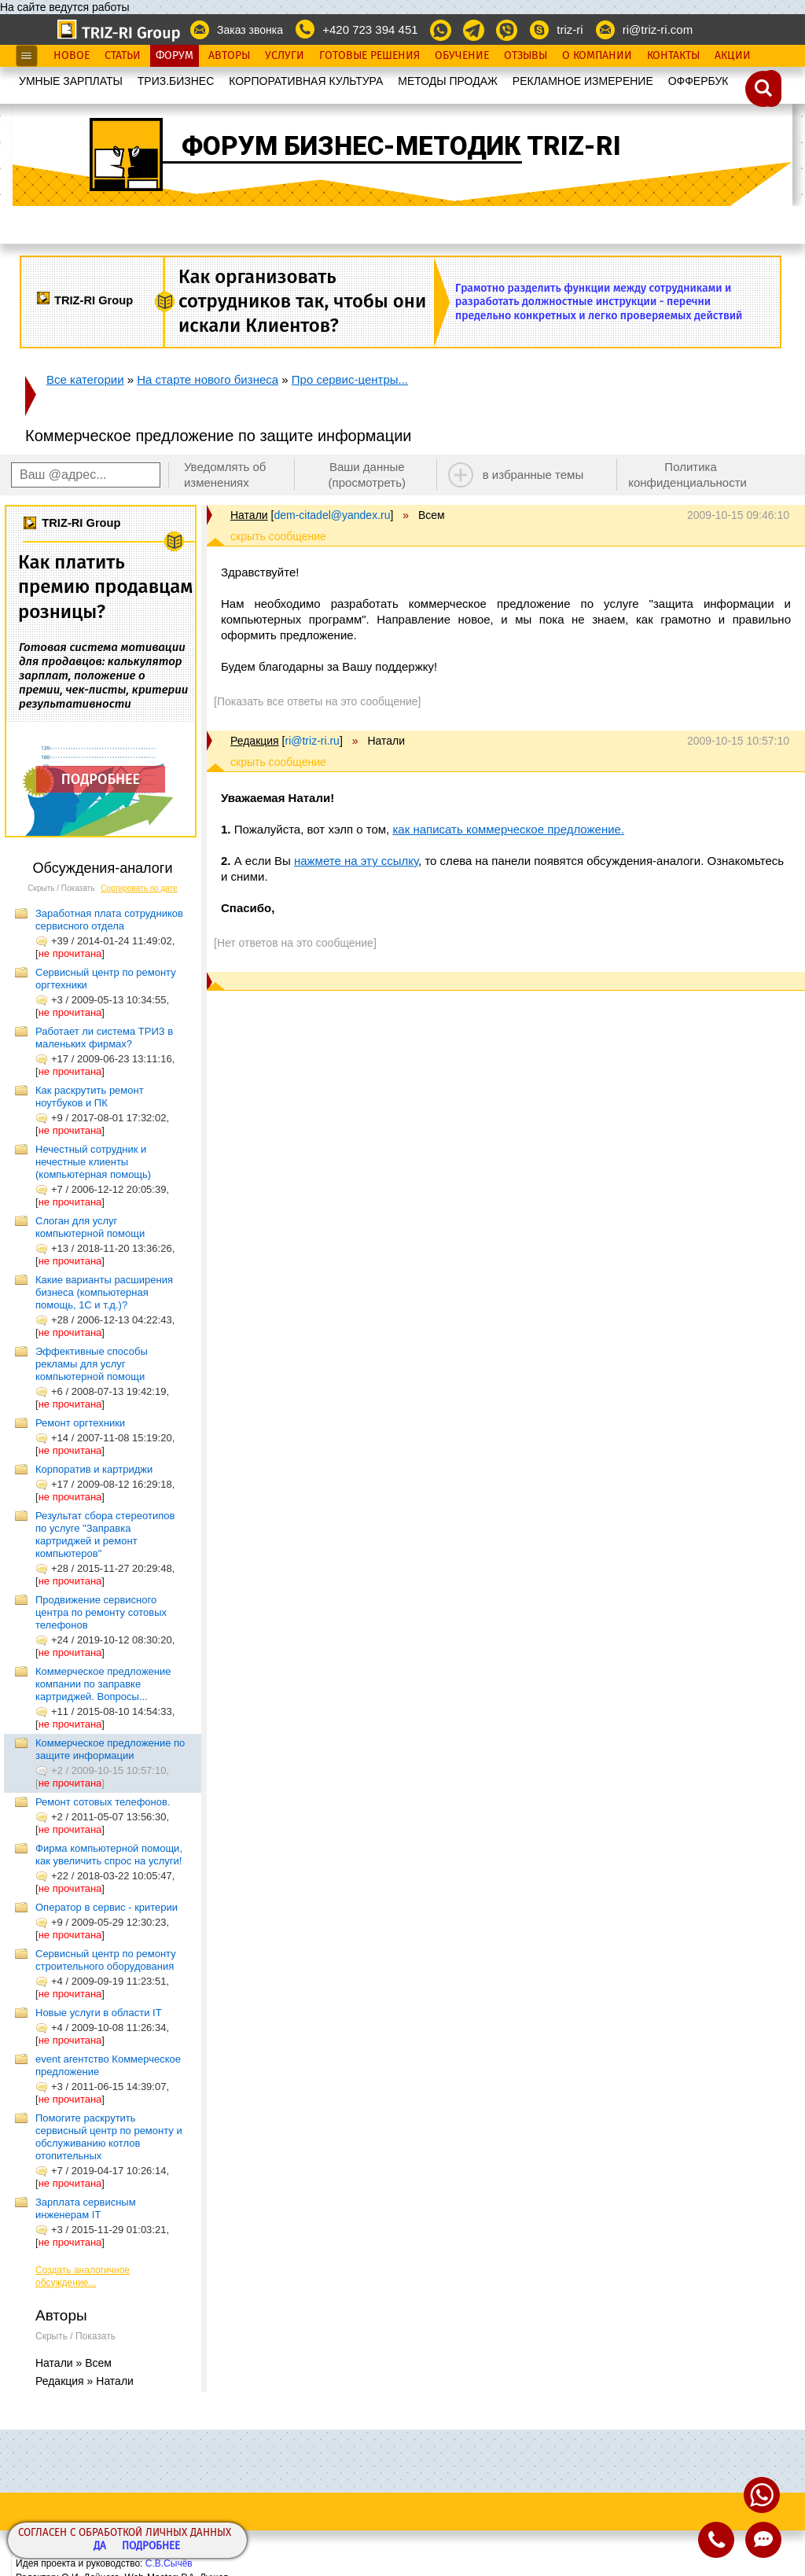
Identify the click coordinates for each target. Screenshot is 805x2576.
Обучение (462, 55)
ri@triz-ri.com (658, 29)
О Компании (597, 55)
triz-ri (570, 29)
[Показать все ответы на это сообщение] (317, 701)
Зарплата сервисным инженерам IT (85, 2208)
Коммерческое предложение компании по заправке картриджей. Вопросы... (103, 1683)
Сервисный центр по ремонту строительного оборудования (105, 1960)
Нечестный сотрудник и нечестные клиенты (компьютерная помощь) (93, 1161)
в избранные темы (533, 474)
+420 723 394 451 (369, 29)
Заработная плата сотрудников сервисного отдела (109, 919)
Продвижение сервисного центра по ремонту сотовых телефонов (101, 1612)
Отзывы (525, 55)
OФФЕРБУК (698, 81)
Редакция (254, 740)
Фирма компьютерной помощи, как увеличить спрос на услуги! (108, 1854)
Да (100, 2546)
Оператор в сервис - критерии (106, 1907)
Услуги (284, 55)
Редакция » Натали (84, 2381)
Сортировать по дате (139, 888)
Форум (174, 55)
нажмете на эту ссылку (356, 860)
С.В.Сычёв (169, 2563)
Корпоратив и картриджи (94, 1469)
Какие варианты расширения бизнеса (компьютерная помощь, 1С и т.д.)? (104, 1292)
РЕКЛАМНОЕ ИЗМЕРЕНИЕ (583, 81)
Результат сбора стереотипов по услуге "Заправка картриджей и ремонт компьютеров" (105, 1534)
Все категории (85, 379)
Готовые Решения (369, 55)
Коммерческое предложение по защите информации (110, 1749)
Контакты (673, 55)
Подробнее (151, 2546)
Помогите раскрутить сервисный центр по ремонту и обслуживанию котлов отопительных (108, 2137)
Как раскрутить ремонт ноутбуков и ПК (89, 1096)
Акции (733, 55)
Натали (249, 515)
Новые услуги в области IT (98, 2012)
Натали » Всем (73, 2363)
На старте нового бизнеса (207, 379)
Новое (71, 55)
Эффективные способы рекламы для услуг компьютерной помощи (91, 1363)
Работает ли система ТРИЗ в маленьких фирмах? (104, 1037)
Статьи (123, 55)
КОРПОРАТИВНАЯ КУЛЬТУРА (306, 81)
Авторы (229, 55)
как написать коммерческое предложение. (508, 829)
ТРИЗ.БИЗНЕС (176, 81)
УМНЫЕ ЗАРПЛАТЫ (71, 81)
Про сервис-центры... (350, 379)
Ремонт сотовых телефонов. (103, 1802)
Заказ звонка (250, 30)
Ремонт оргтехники (80, 1423)
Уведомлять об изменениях (225, 474)
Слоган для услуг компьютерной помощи (90, 1227)
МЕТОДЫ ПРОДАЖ (448, 81)
